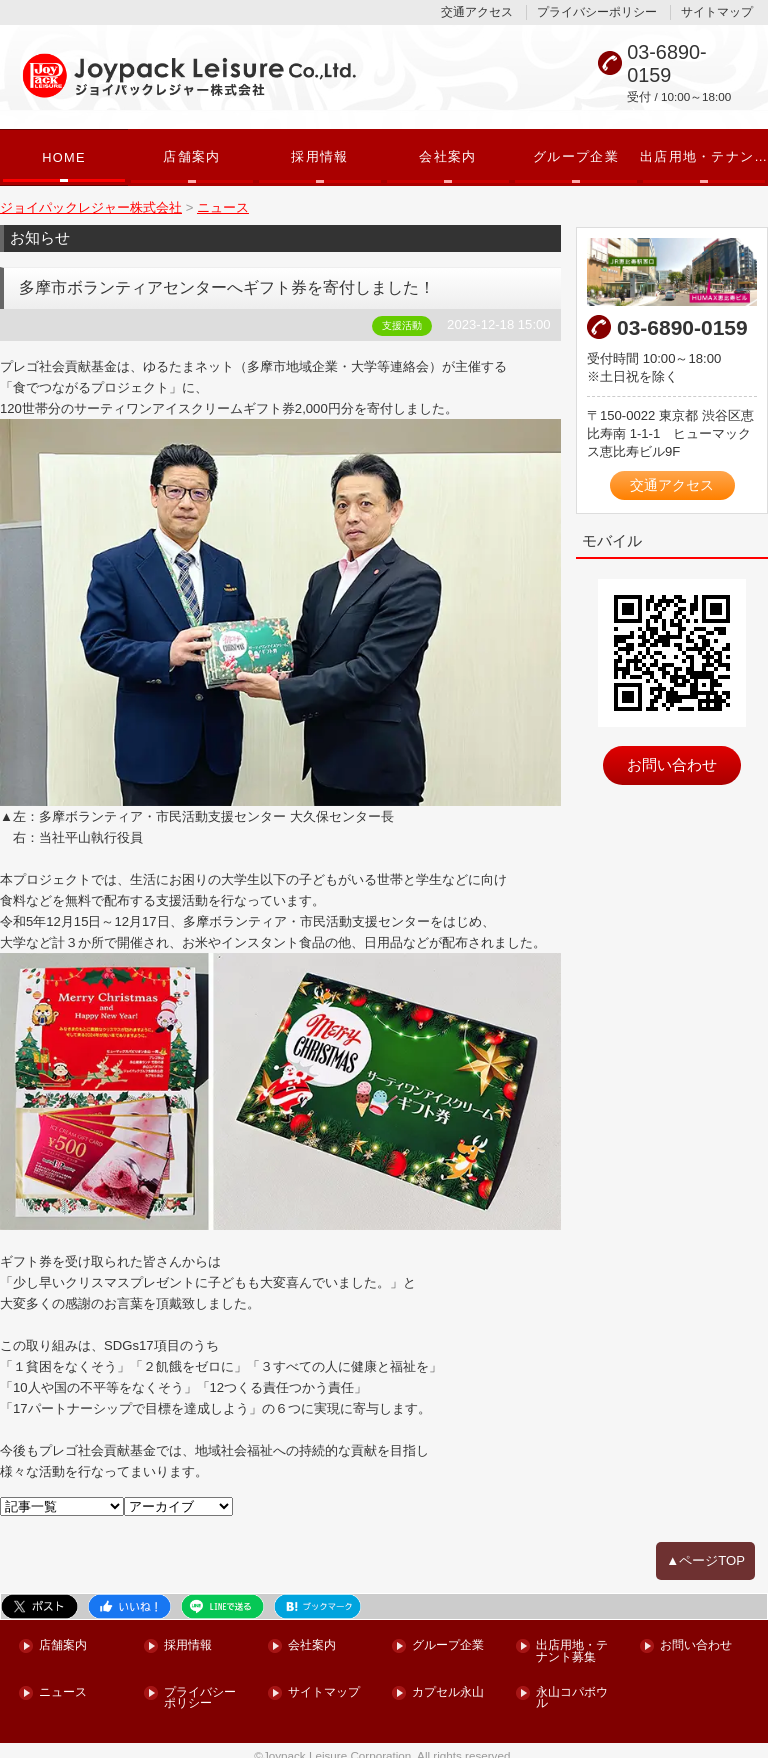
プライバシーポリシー (597, 12)
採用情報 (319, 157)
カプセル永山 (448, 1682)
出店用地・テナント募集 (704, 157)
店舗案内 (191, 157)
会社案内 (447, 157)
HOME (63, 158)
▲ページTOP (706, 1552)
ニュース (63, 1682)
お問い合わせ (672, 760)
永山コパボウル (572, 1688)
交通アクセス (477, 12)
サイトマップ (717, 12)
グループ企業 (576, 157)
